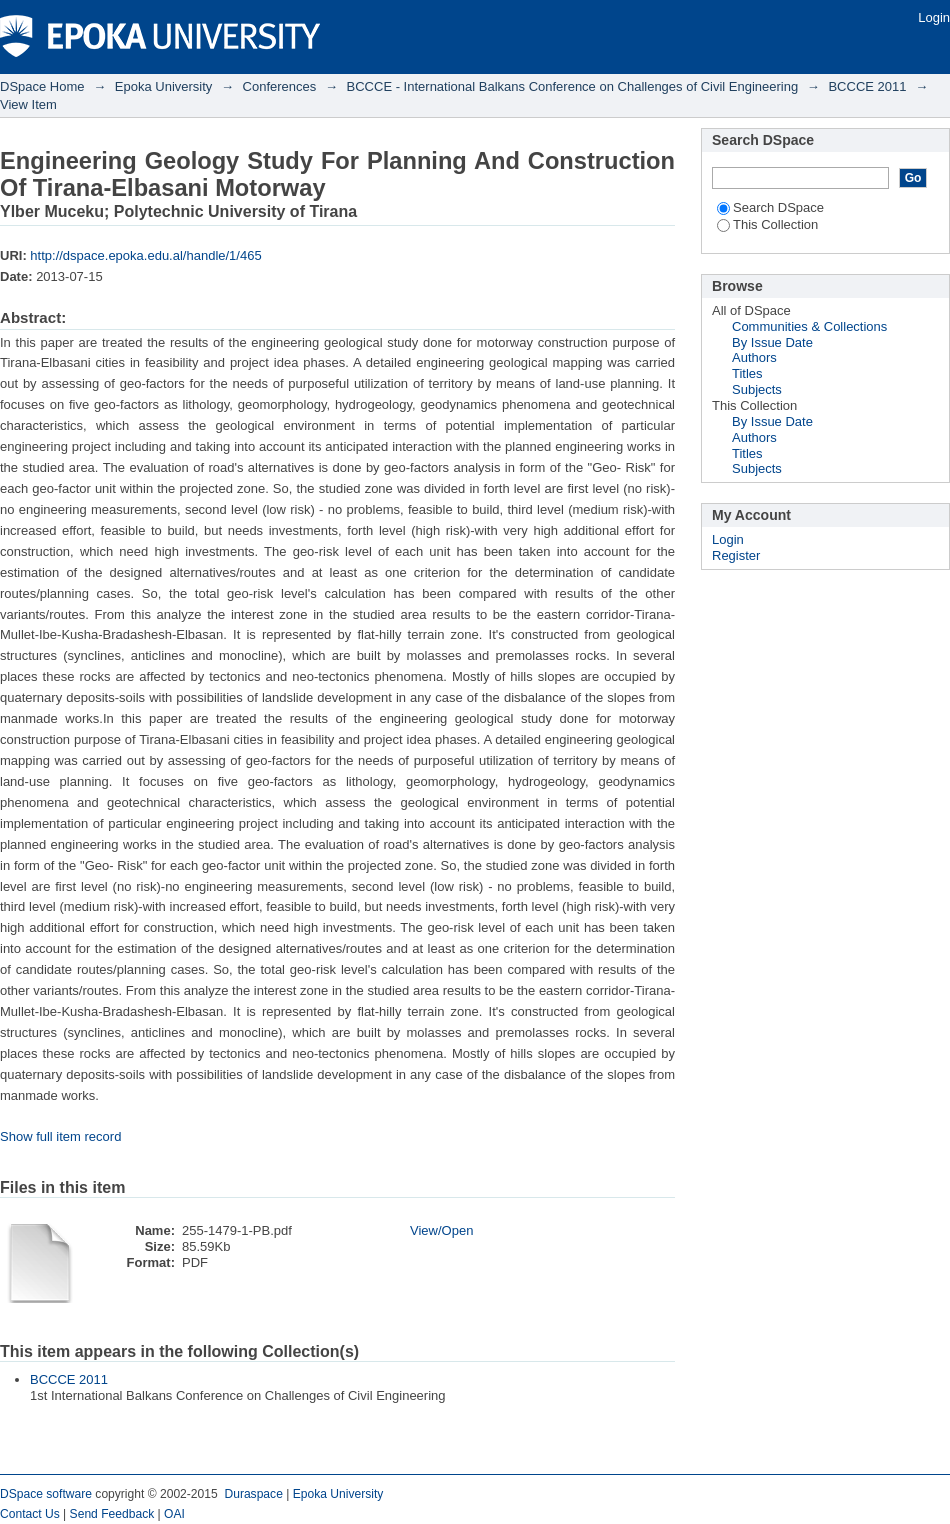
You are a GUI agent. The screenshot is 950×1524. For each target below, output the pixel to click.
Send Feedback (112, 1514)
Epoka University (164, 86)
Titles (747, 373)
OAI (174, 1514)
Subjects (757, 389)
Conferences (280, 86)
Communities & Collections (809, 326)
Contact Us (30, 1514)
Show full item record (60, 1136)
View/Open (441, 1230)
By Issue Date (772, 342)
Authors (754, 357)
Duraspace (253, 1494)
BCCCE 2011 (867, 86)
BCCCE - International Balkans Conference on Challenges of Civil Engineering (573, 86)
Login (934, 17)
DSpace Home (42, 86)
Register (736, 555)
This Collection (767, 224)
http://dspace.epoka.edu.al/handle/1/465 (145, 255)
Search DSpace (770, 207)
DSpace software (46, 1494)
